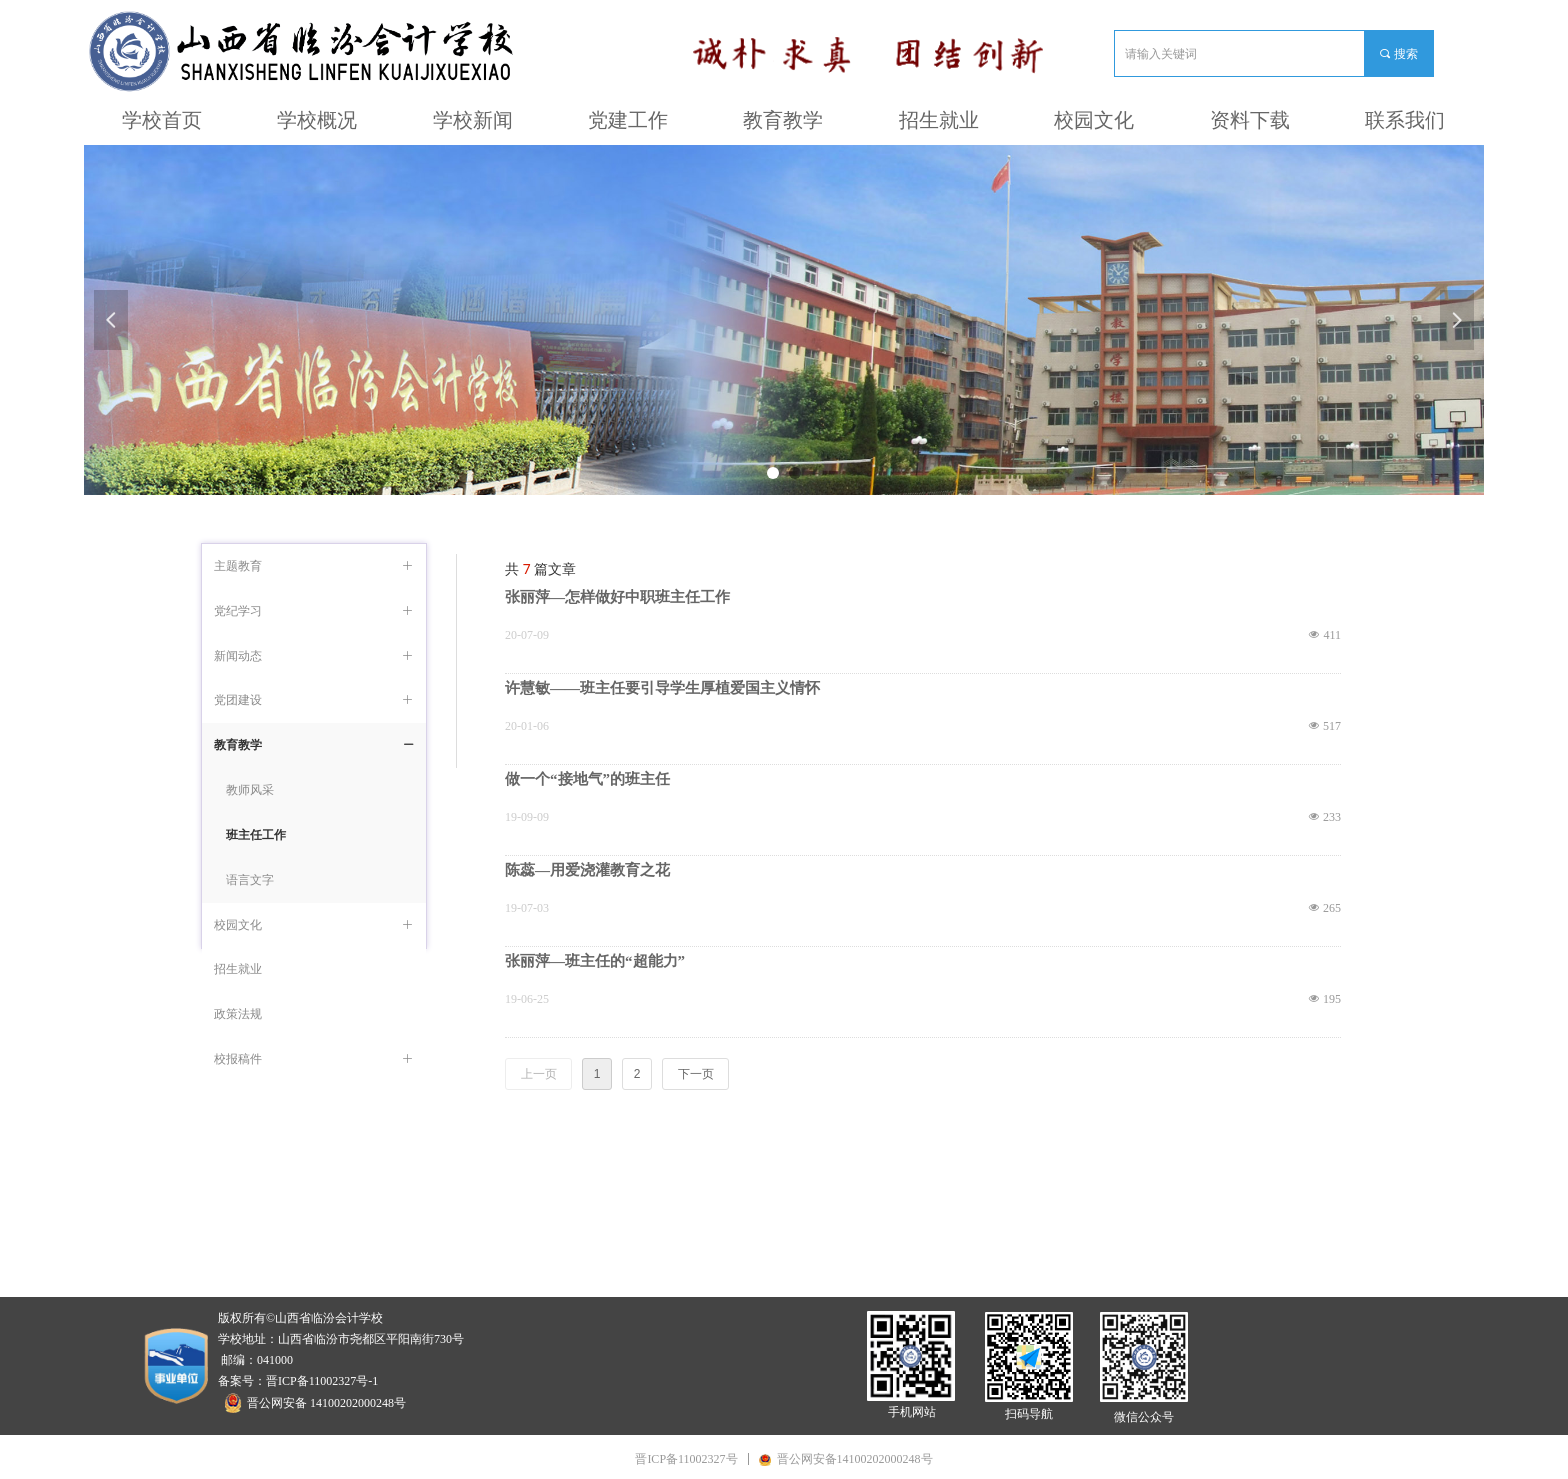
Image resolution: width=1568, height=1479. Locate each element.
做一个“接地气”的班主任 (587, 779)
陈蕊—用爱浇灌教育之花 (587, 870)
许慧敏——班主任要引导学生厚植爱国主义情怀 (662, 688)
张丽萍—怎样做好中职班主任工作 (617, 597)
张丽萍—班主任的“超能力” (595, 961)
